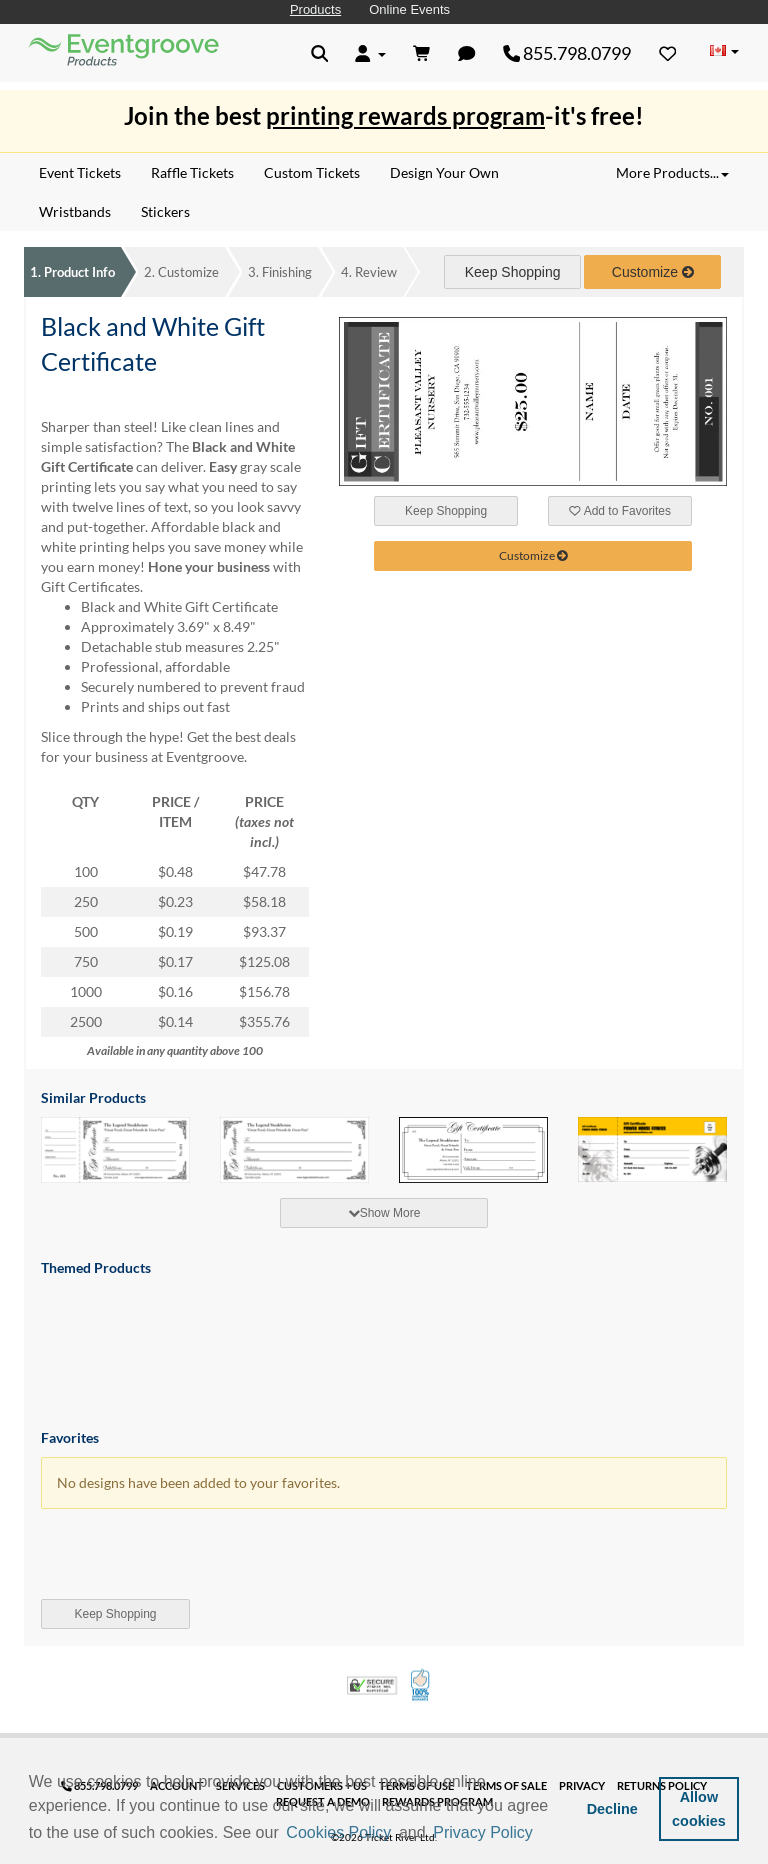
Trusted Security (372, 1685)
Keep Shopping (513, 272)
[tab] (384, 1213)
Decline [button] (612, 1809)
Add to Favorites (620, 511)
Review (369, 272)
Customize (181, 272)
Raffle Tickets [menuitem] (192, 172)
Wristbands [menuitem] (75, 211)
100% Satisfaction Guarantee (421, 1685)
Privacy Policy (483, 1832)
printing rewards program (405, 115)
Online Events (409, 9)
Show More (384, 1213)
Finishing (280, 272)
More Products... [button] (672, 172)
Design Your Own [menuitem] (444, 172)
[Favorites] (668, 53)
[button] (543, 1834)
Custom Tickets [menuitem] (312, 172)
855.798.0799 (567, 53)
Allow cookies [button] (699, 1809)
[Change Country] (724, 52)
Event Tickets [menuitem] (80, 172)
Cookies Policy (338, 1832)
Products (315, 9)
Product (72, 272)
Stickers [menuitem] (165, 211)
